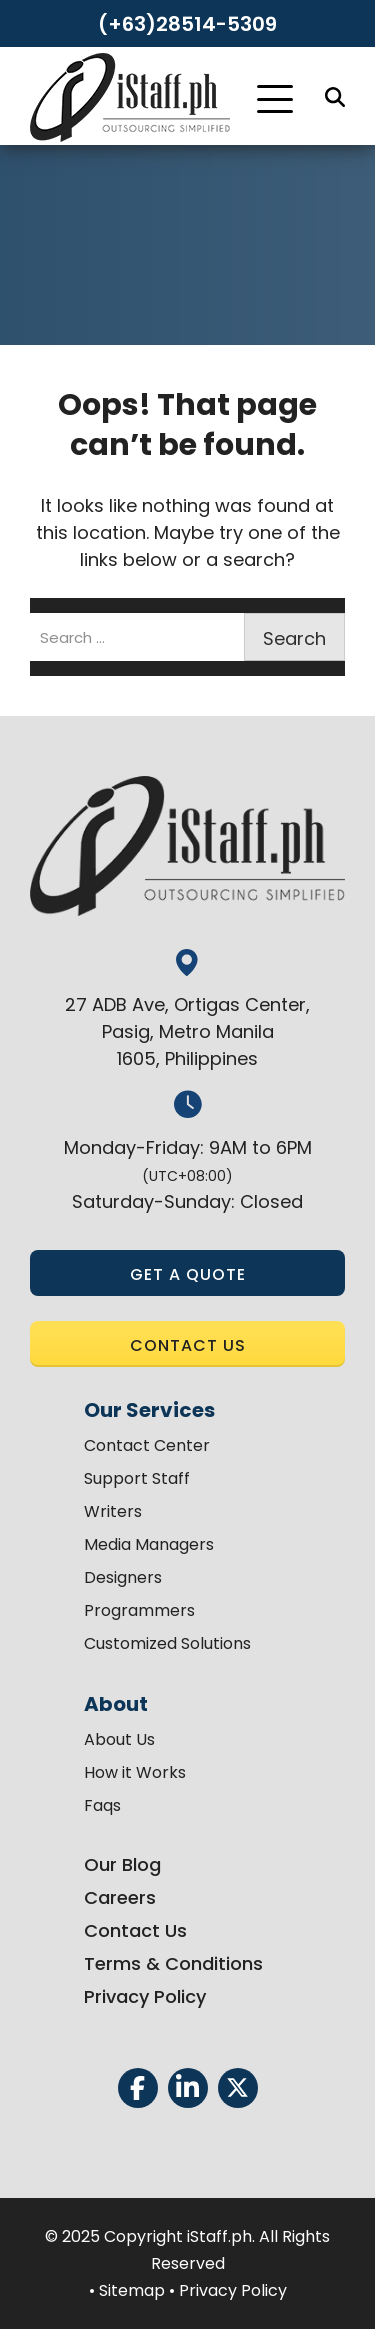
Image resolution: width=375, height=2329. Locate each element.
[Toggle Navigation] (275, 99)
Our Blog (122, 1864)
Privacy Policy (145, 1996)
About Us (119, 1739)
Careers (120, 1897)
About (116, 1704)
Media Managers (149, 1544)
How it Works (135, 1772)
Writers (113, 1511)
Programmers (139, 1610)
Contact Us (135, 1930)
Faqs (102, 1805)
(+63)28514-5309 (187, 24)
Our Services (149, 1410)
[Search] (335, 97)
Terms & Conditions (173, 1963)
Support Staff (137, 1478)
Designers (123, 1577)
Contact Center (147, 1445)
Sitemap (132, 2290)
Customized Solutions (167, 1643)
